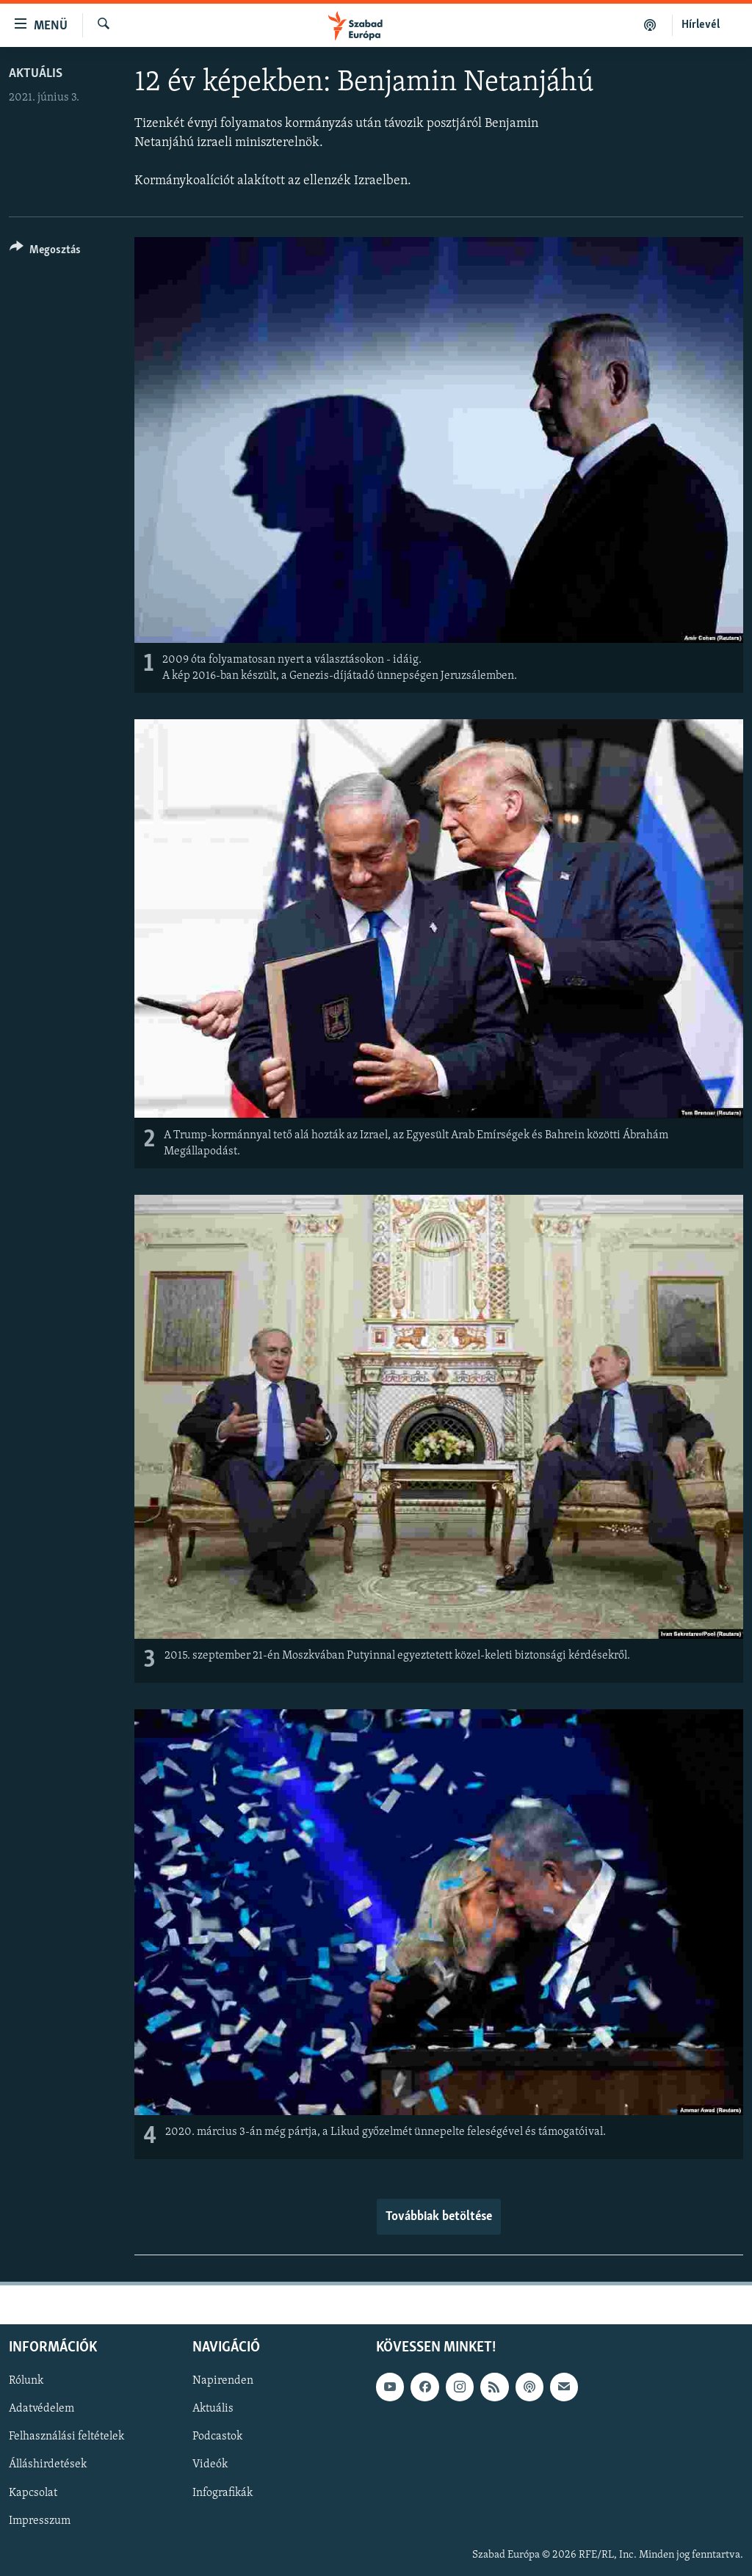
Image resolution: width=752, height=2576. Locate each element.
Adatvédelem (41, 2409)
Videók (210, 2464)
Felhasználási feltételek (66, 2436)
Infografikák (222, 2492)
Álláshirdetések (48, 2464)
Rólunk (26, 2381)
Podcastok (217, 2436)
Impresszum (39, 2521)
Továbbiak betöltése (439, 2217)
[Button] (45, 252)
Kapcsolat (33, 2492)
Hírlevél (701, 25)
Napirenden (222, 2381)
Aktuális (35, 74)
